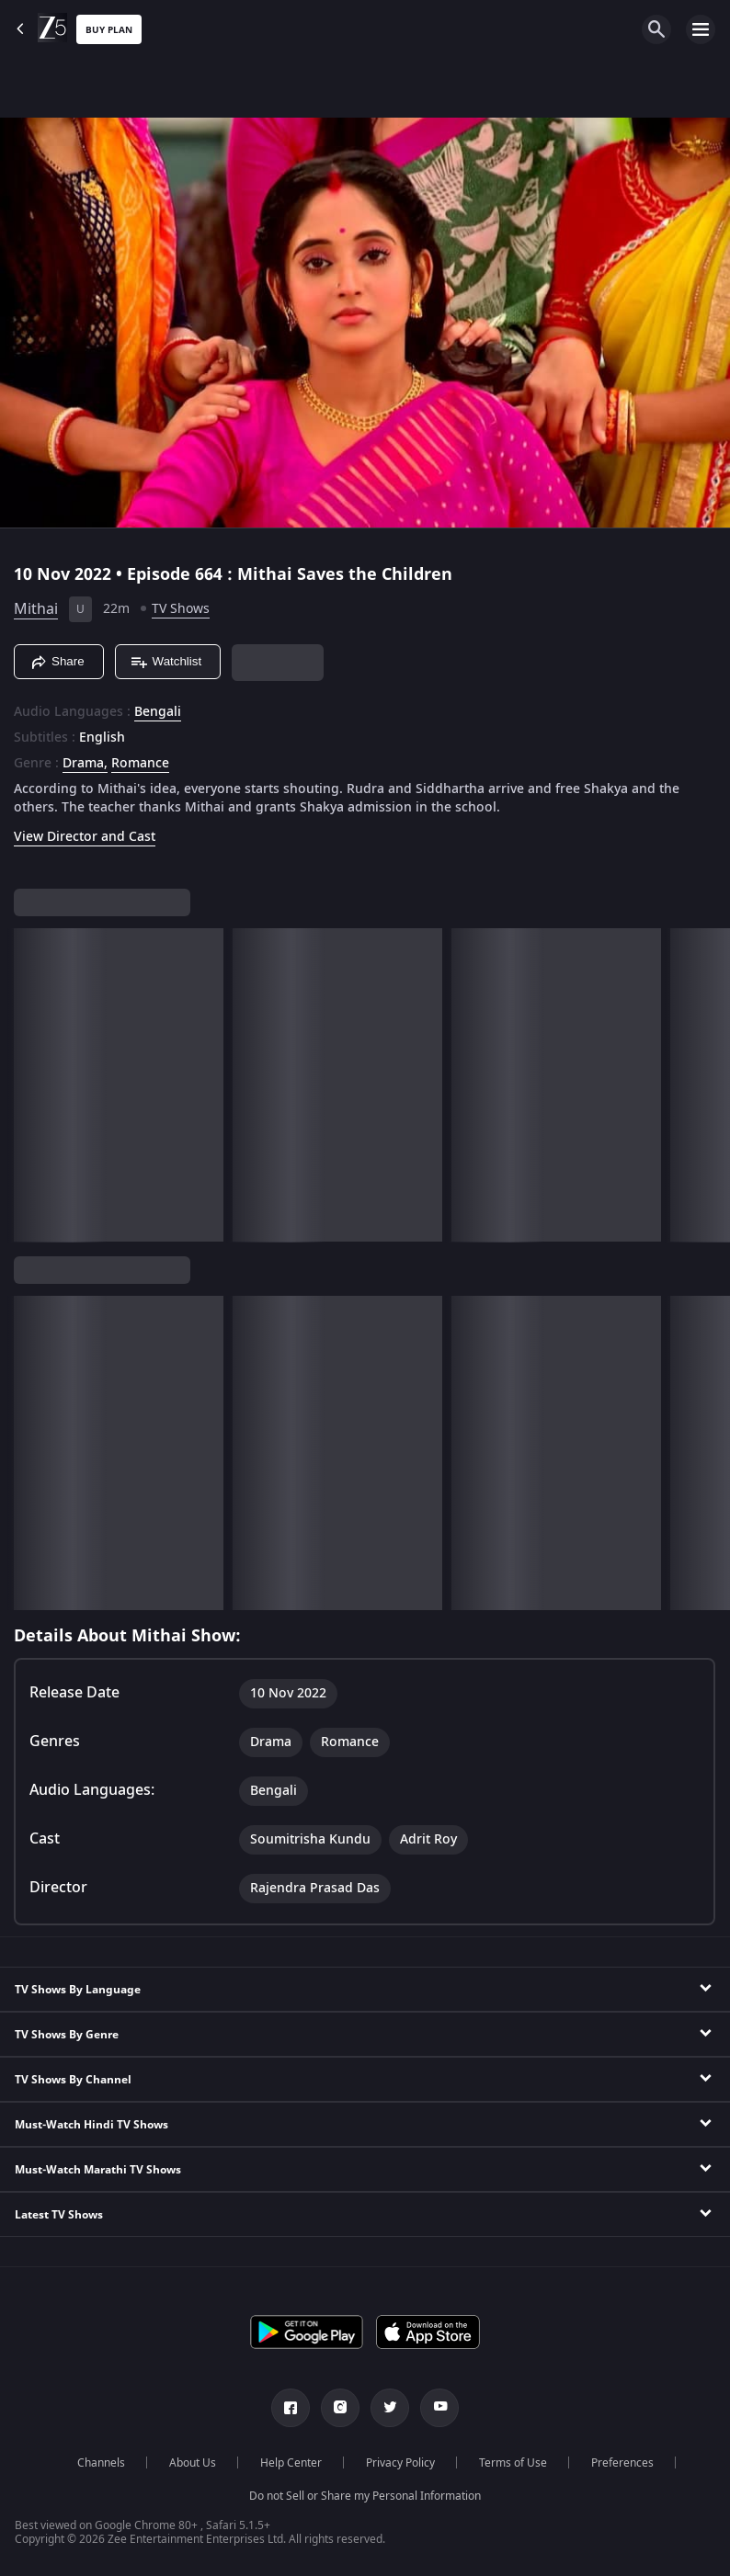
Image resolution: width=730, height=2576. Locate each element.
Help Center (291, 2463)
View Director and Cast (84, 836)
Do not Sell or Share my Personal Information (365, 2496)
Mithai (36, 609)
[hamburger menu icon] (700, 29)
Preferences (622, 2463)
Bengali (157, 712)
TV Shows (181, 608)
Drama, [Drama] (85, 764)
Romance (140, 764)
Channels (101, 2463)
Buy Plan (109, 30)
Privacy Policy (400, 2463)
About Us (192, 2463)
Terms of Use (513, 2463)
